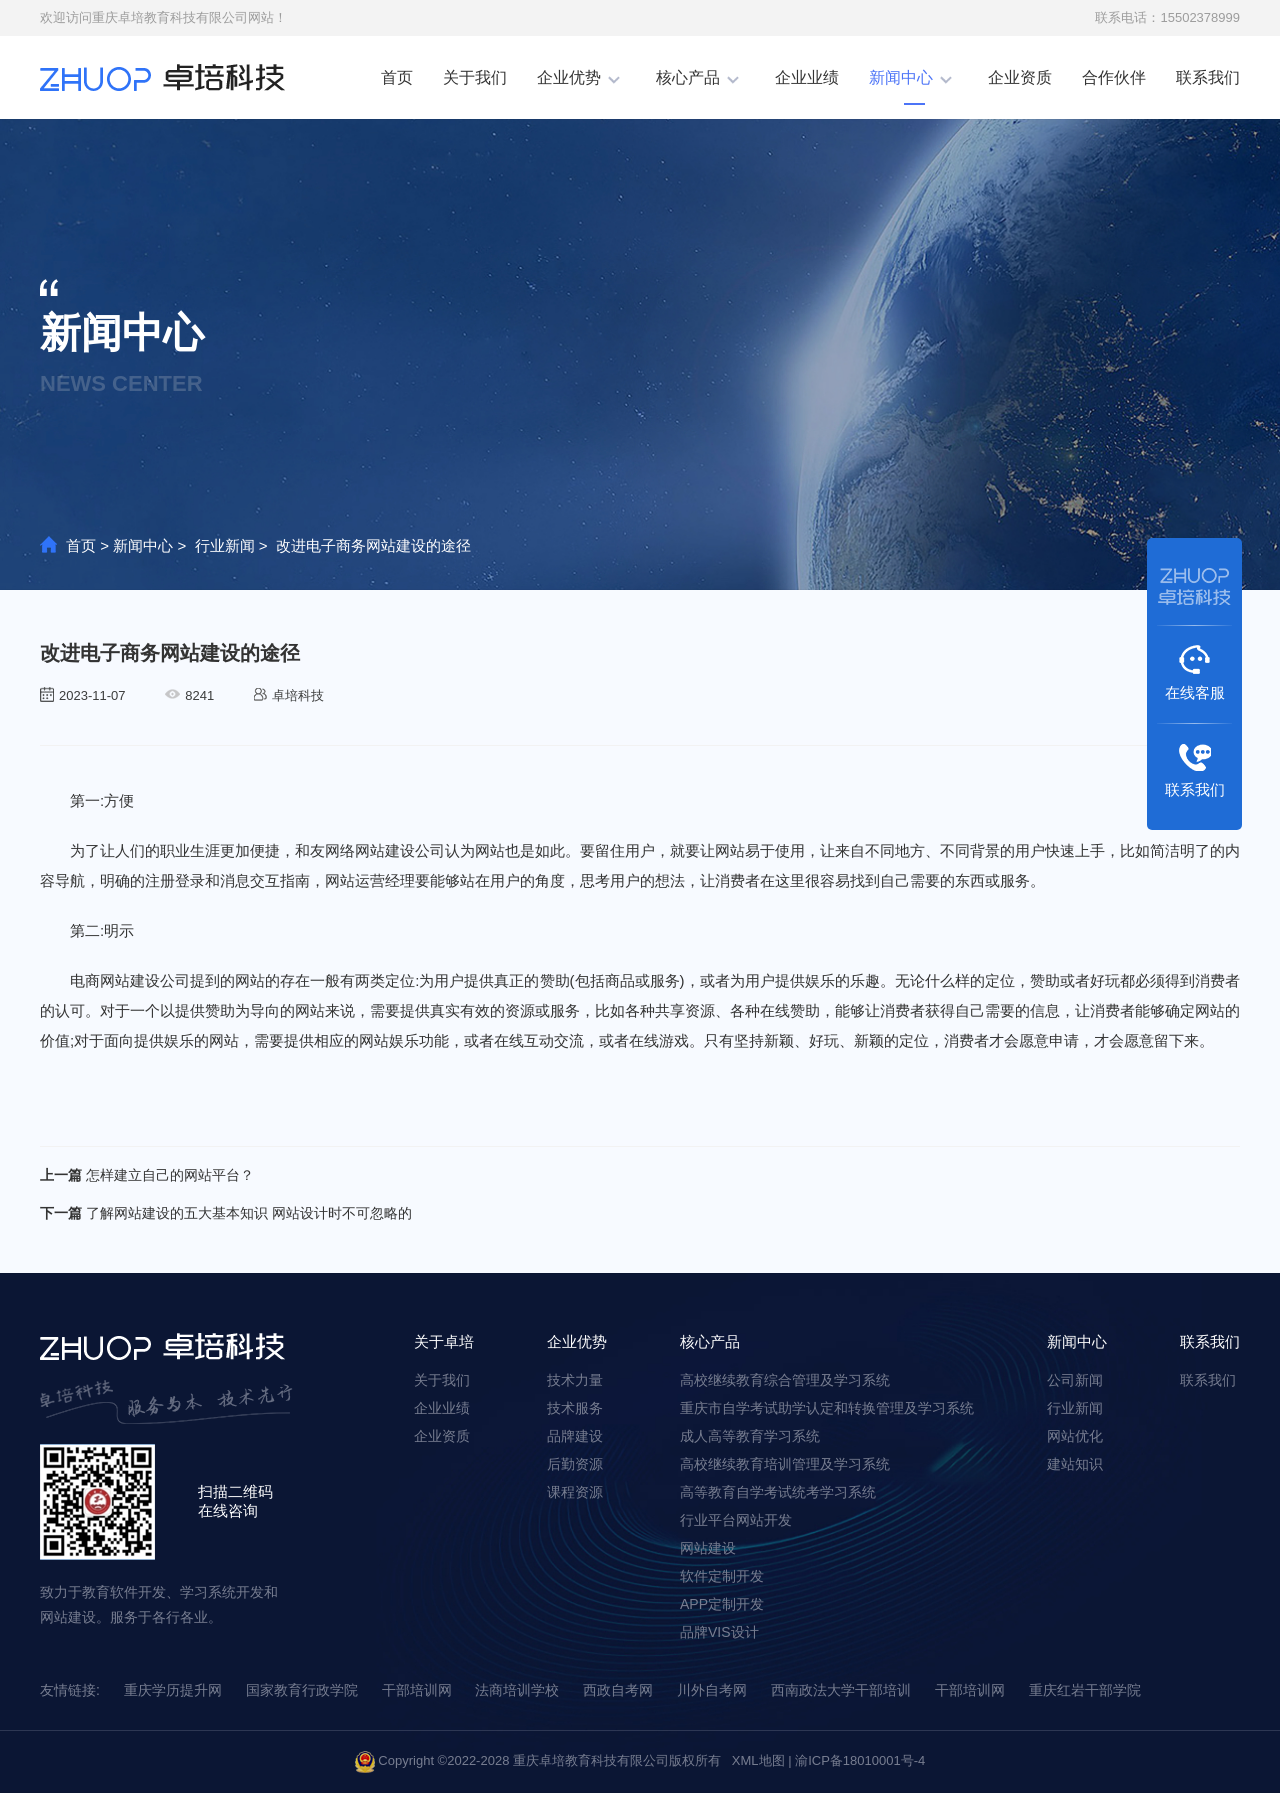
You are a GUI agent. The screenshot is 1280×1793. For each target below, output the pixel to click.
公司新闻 (1075, 1380)
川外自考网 (712, 1690)
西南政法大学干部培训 (841, 1690)
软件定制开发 (722, 1576)
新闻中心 (901, 77)
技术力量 (575, 1380)
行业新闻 (225, 545)
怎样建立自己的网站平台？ (147, 1175)
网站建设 (708, 1548)
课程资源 (575, 1492)
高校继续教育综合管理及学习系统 (785, 1380)
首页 (397, 77)
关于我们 (475, 77)
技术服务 (575, 1408)
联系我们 (1208, 77)
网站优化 (1075, 1436)
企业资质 (1020, 77)
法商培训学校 (517, 1690)
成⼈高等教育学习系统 (750, 1436)
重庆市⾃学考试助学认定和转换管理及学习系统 (827, 1408)
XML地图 (758, 1760)
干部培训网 (417, 1690)
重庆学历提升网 (173, 1690)
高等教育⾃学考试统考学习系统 (778, 1492)
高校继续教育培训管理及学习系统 (785, 1464)
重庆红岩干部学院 (1085, 1690)
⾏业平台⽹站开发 (736, 1520)
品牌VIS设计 (719, 1632)
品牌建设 (575, 1436)
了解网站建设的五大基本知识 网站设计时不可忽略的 (226, 1213)
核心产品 (688, 77)
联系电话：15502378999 (1167, 17)
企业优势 (569, 77)
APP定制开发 (722, 1604)
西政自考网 (618, 1690)
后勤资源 (575, 1464)
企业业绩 (807, 77)
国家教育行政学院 (302, 1690)
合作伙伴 (1114, 77)
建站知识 (1075, 1464)
